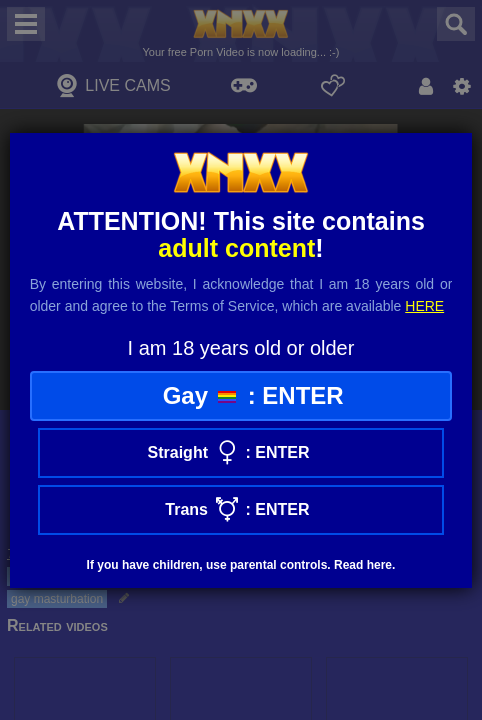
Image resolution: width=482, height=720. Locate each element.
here (424, 306)
